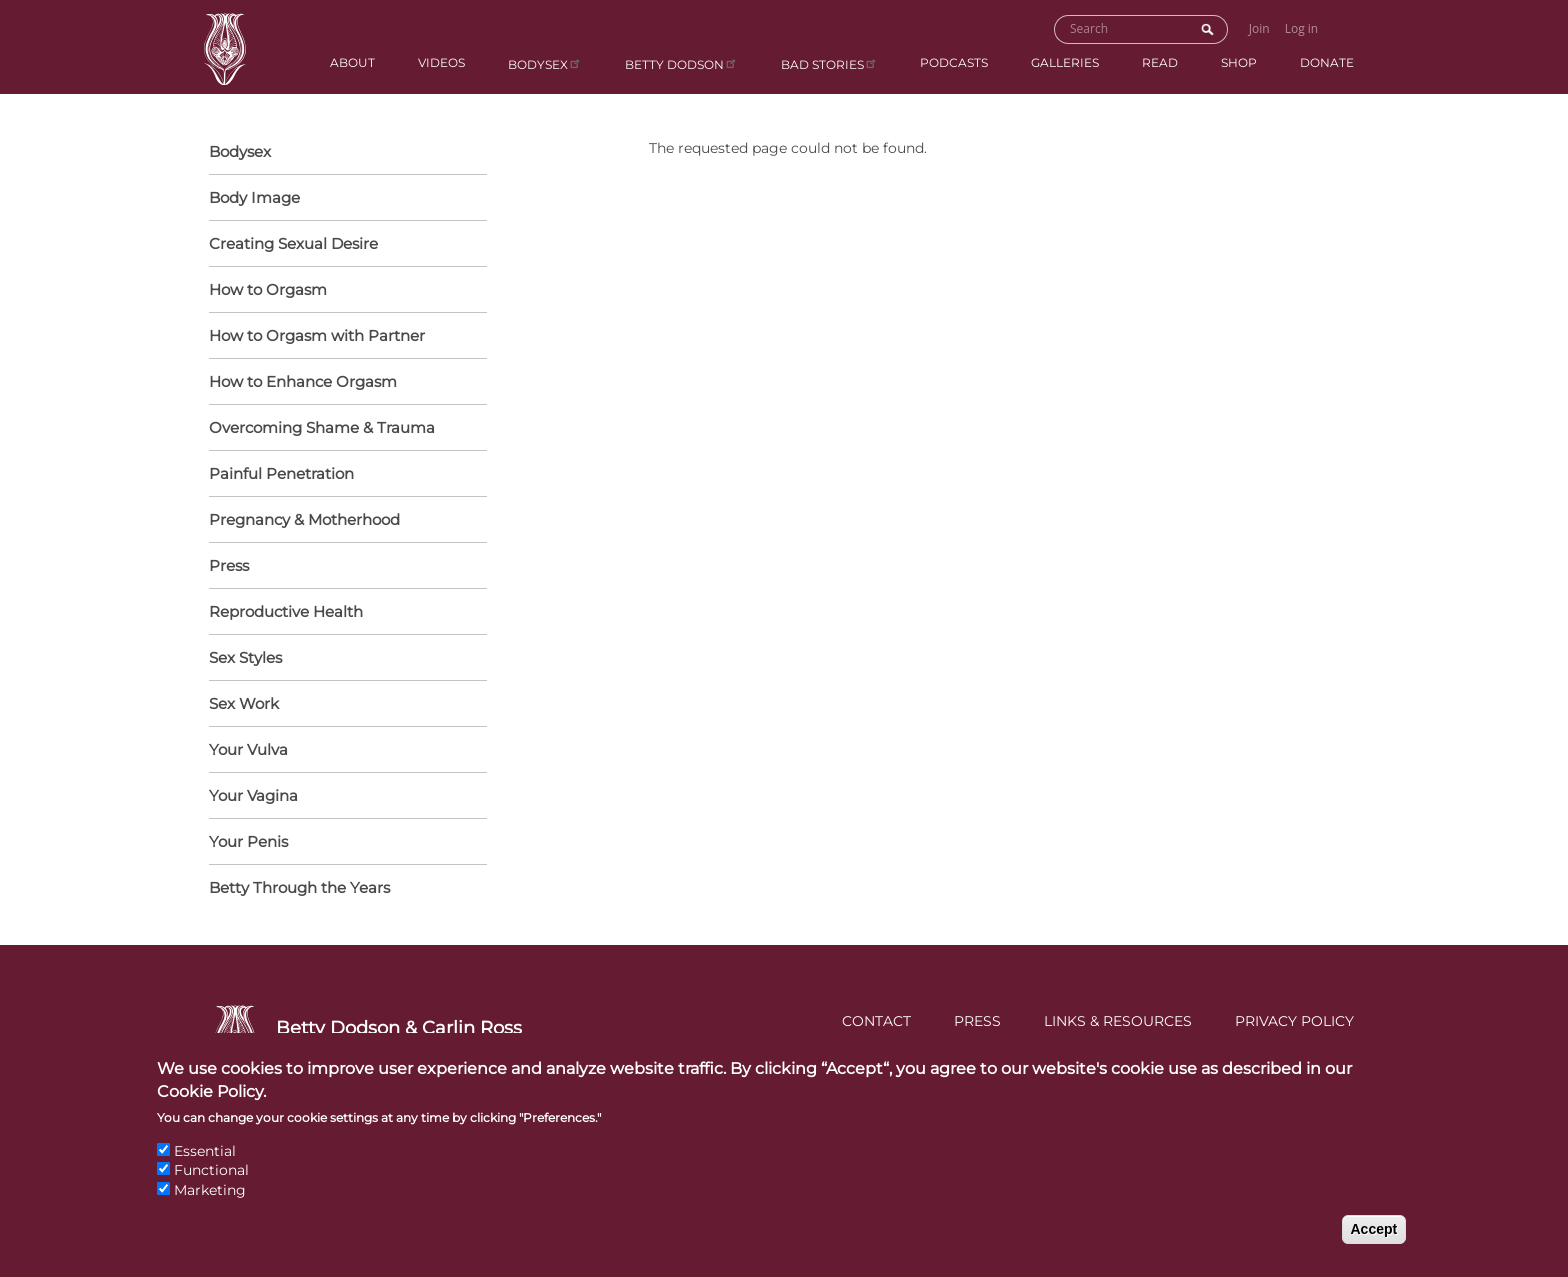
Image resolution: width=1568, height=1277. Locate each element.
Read (1160, 62)
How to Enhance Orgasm (343, 383)
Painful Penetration (281, 473)
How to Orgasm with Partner (343, 337)
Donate (1327, 62)
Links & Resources (1118, 1021)
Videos (441, 62)
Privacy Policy (1294, 1021)
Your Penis (343, 843)
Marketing (210, 1208)
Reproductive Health (343, 613)
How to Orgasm (343, 291)
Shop (1239, 62)
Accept (1374, 1246)
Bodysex (545, 63)
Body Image (254, 197)
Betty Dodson (681, 63)
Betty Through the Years (299, 887)
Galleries (1065, 62)
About (352, 62)
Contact (876, 1021)
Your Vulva (343, 751)
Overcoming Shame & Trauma (322, 427)
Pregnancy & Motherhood (343, 521)
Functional (211, 1188)
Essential (205, 1168)
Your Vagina (343, 797)
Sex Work (244, 703)
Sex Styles (343, 659)
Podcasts (954, 62)
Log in (1302, 28)
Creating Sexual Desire (293, 243)
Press (229, 565)
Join (1259, 28)
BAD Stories (829, 63)
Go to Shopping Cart (1346, 27)
